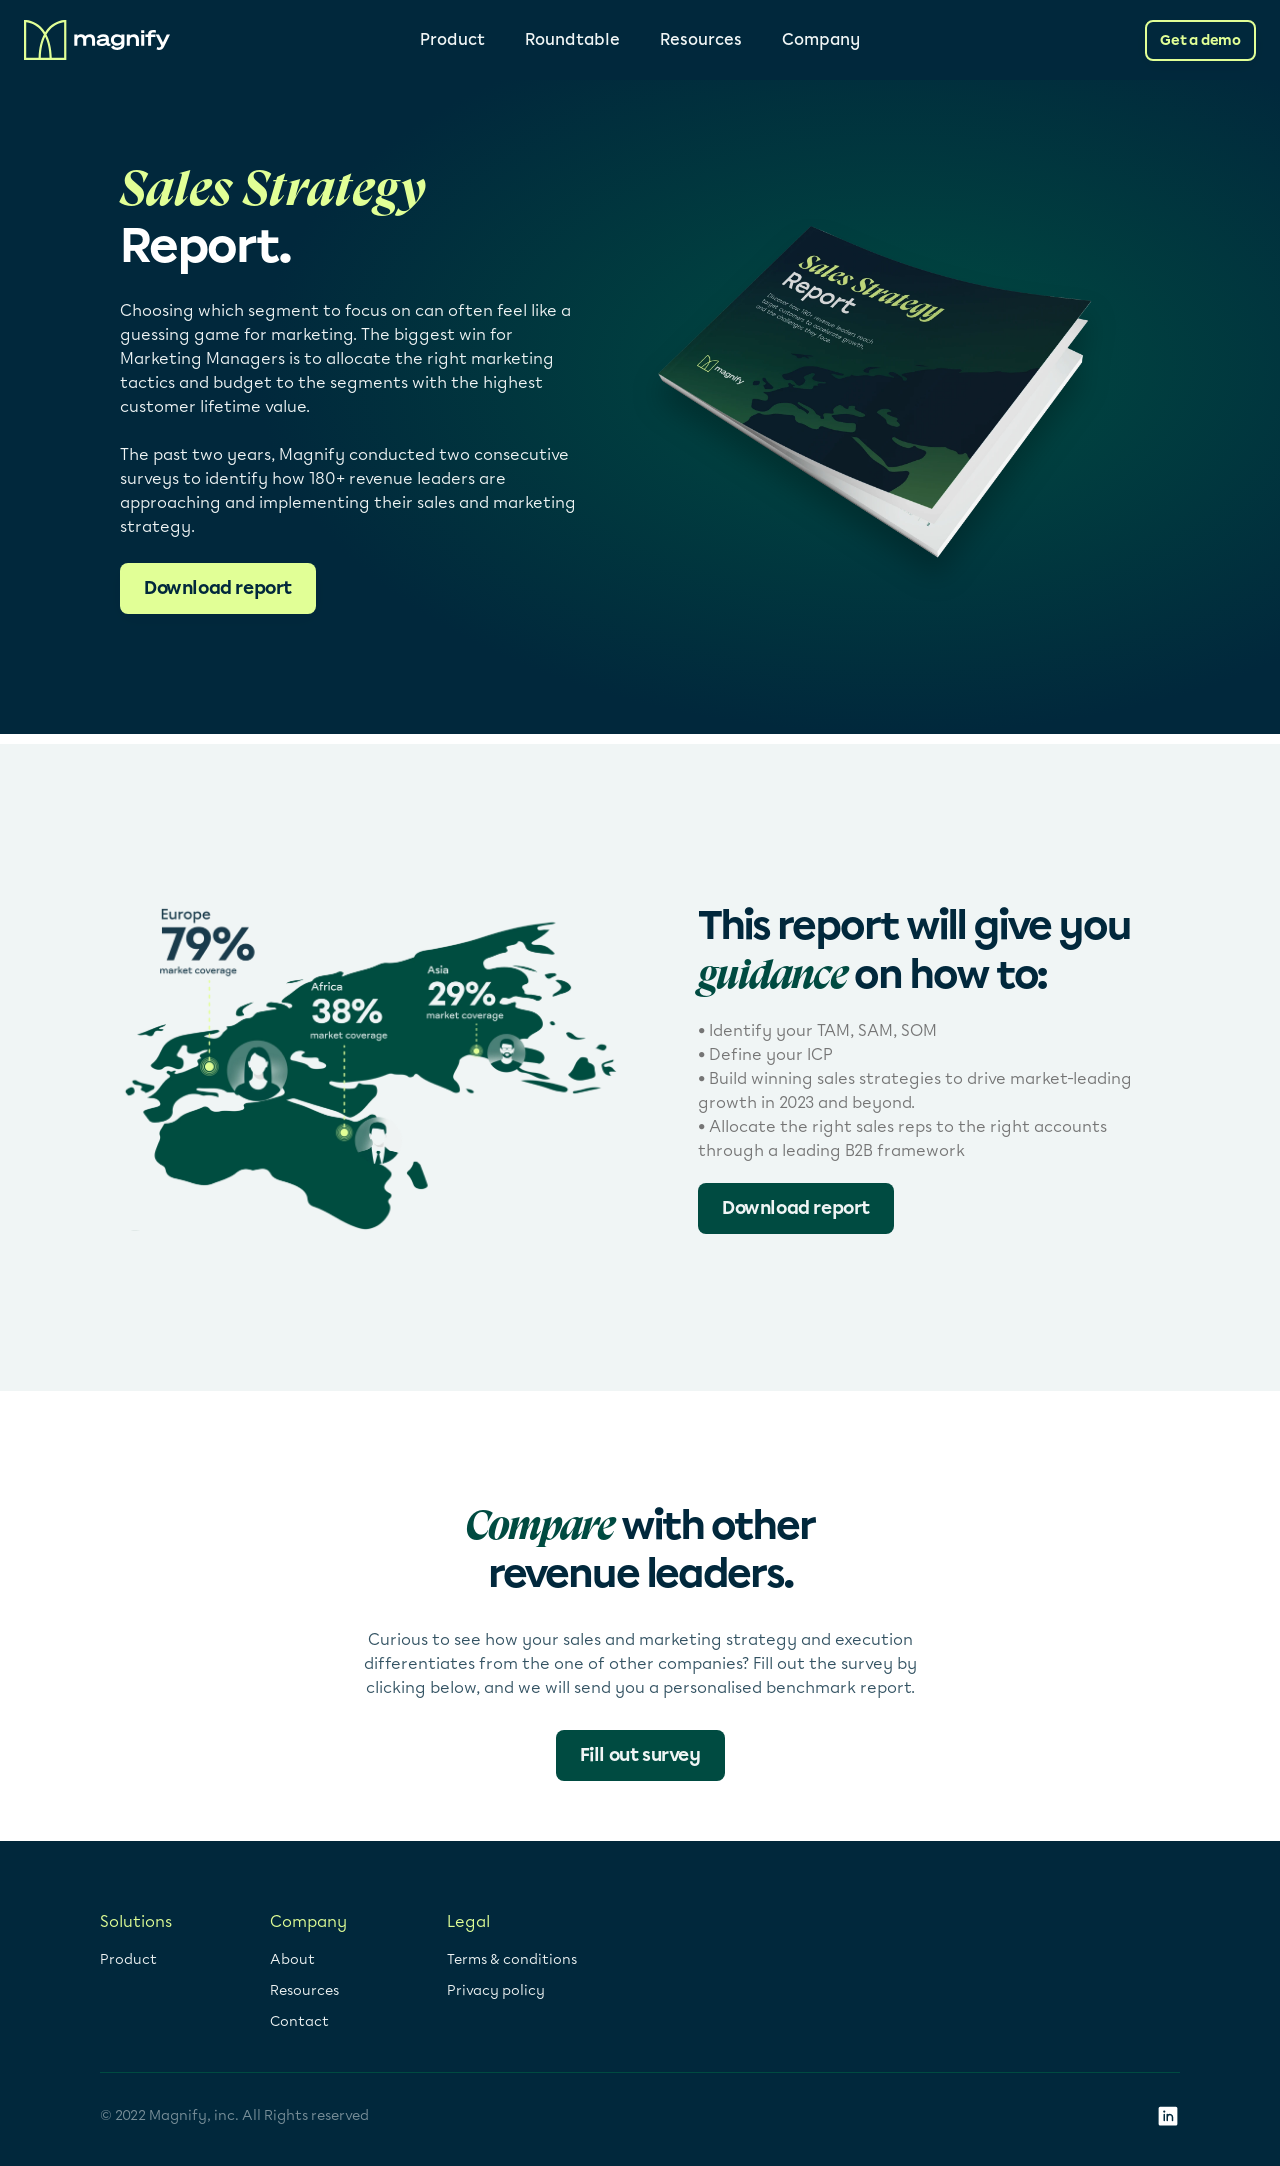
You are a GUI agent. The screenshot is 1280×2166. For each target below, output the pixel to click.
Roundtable (572, 39)
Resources (701, 39)
